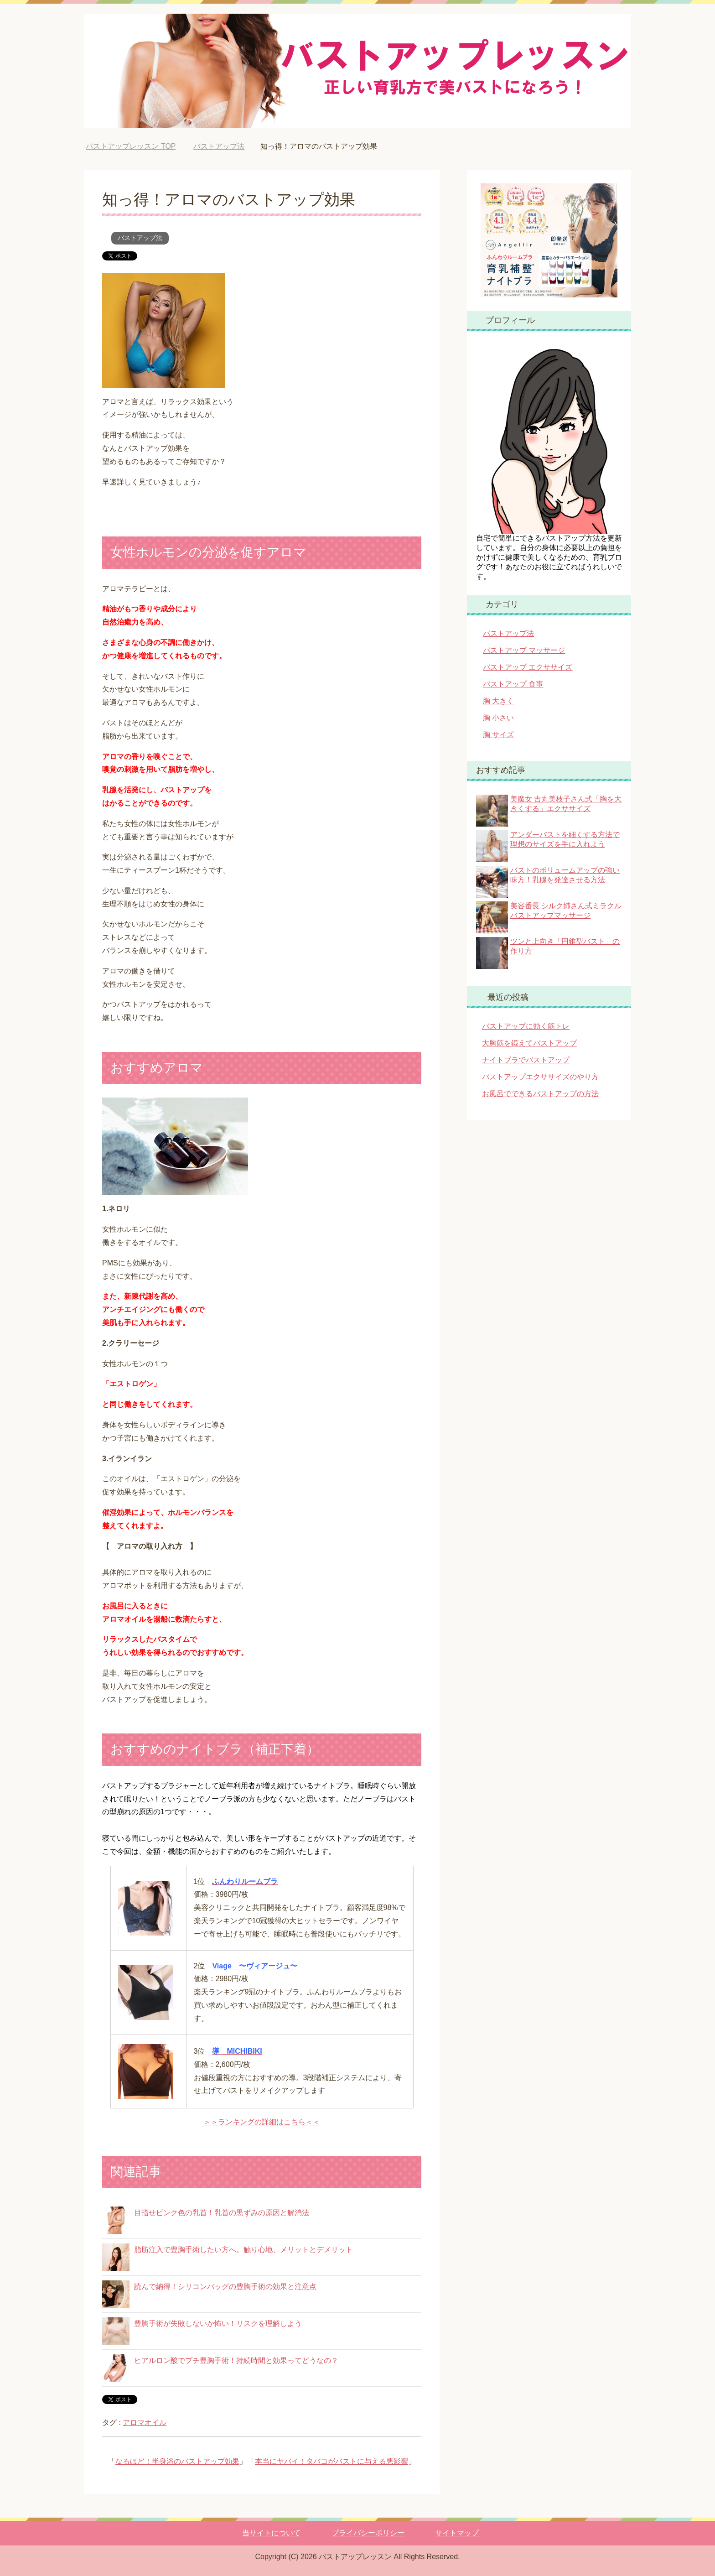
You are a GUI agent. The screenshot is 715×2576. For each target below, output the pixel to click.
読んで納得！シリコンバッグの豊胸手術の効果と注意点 (225, 2286)
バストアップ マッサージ (524, 650)
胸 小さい (498, 718)
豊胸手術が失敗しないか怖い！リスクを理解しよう (218, 2323)
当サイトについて (271, 2533)
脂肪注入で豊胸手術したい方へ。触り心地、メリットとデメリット (243, 2249)
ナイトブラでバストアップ (526, 1060)
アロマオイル (144, 2422)
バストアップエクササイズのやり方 (540, 1077)
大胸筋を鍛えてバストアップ (529, 1043)
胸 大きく (498, 701)
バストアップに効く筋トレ (526, 1026)
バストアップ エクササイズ (527, 667)
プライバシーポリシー (368, 2533)
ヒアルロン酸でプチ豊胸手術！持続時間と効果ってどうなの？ (236, 2360)
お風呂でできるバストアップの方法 (540, 1094)
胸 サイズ (498, 735)
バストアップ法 (140, 237)
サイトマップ (457, 2533)
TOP (131, 146)
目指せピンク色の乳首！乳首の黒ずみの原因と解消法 (221, 2213)
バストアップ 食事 (513, 684)
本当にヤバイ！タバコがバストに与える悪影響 (331, 2461)
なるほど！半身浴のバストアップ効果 (177, 2461)
